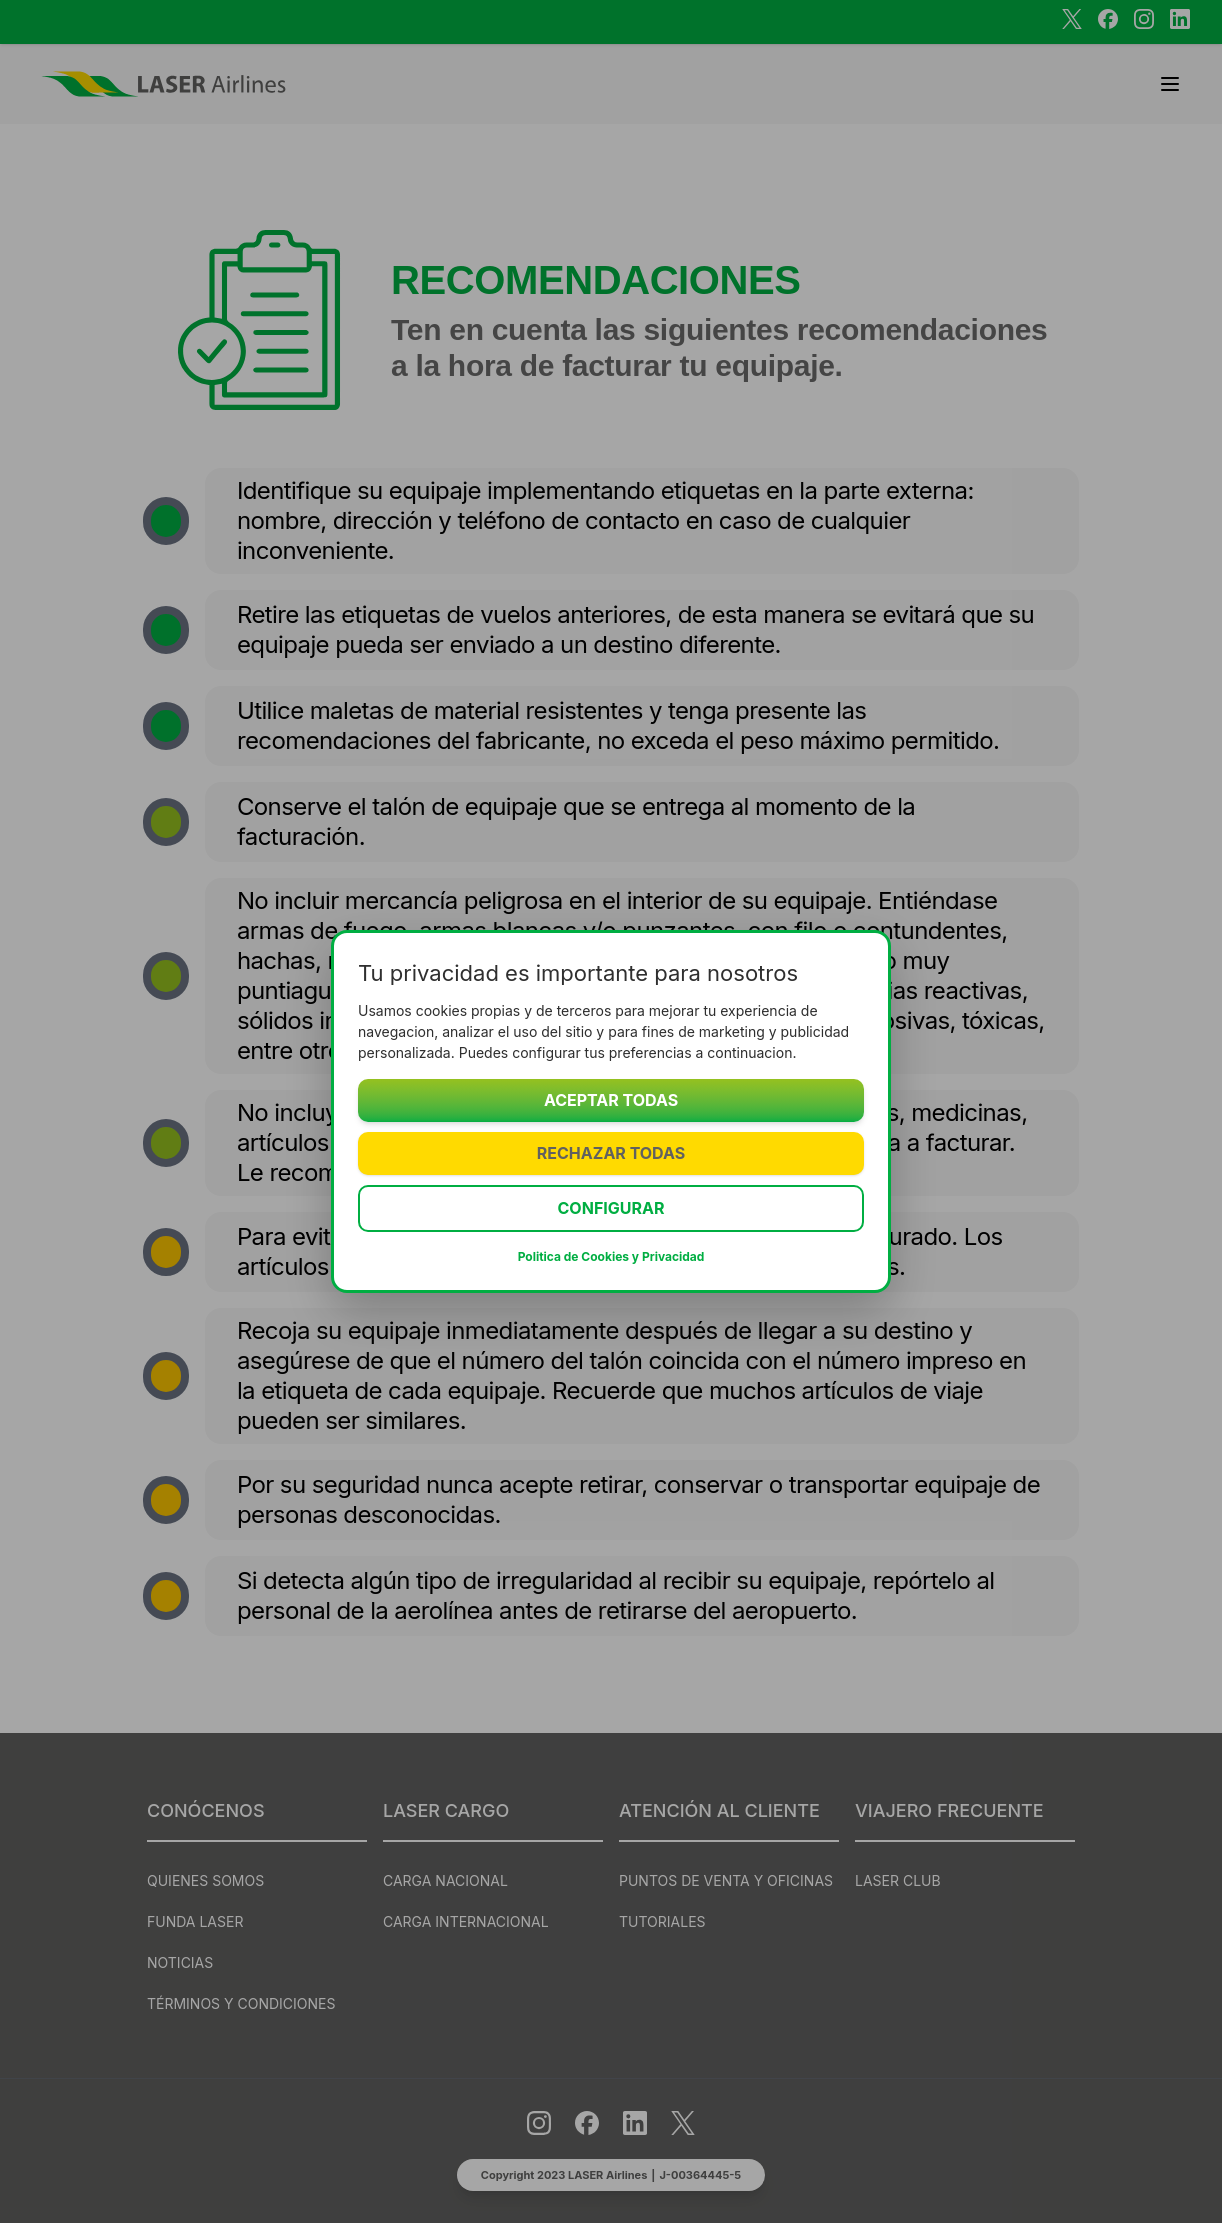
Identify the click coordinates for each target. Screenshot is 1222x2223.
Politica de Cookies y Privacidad (611, 1256)
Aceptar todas (611, 1100)
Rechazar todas (611, 1153)
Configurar (611, 1208)
